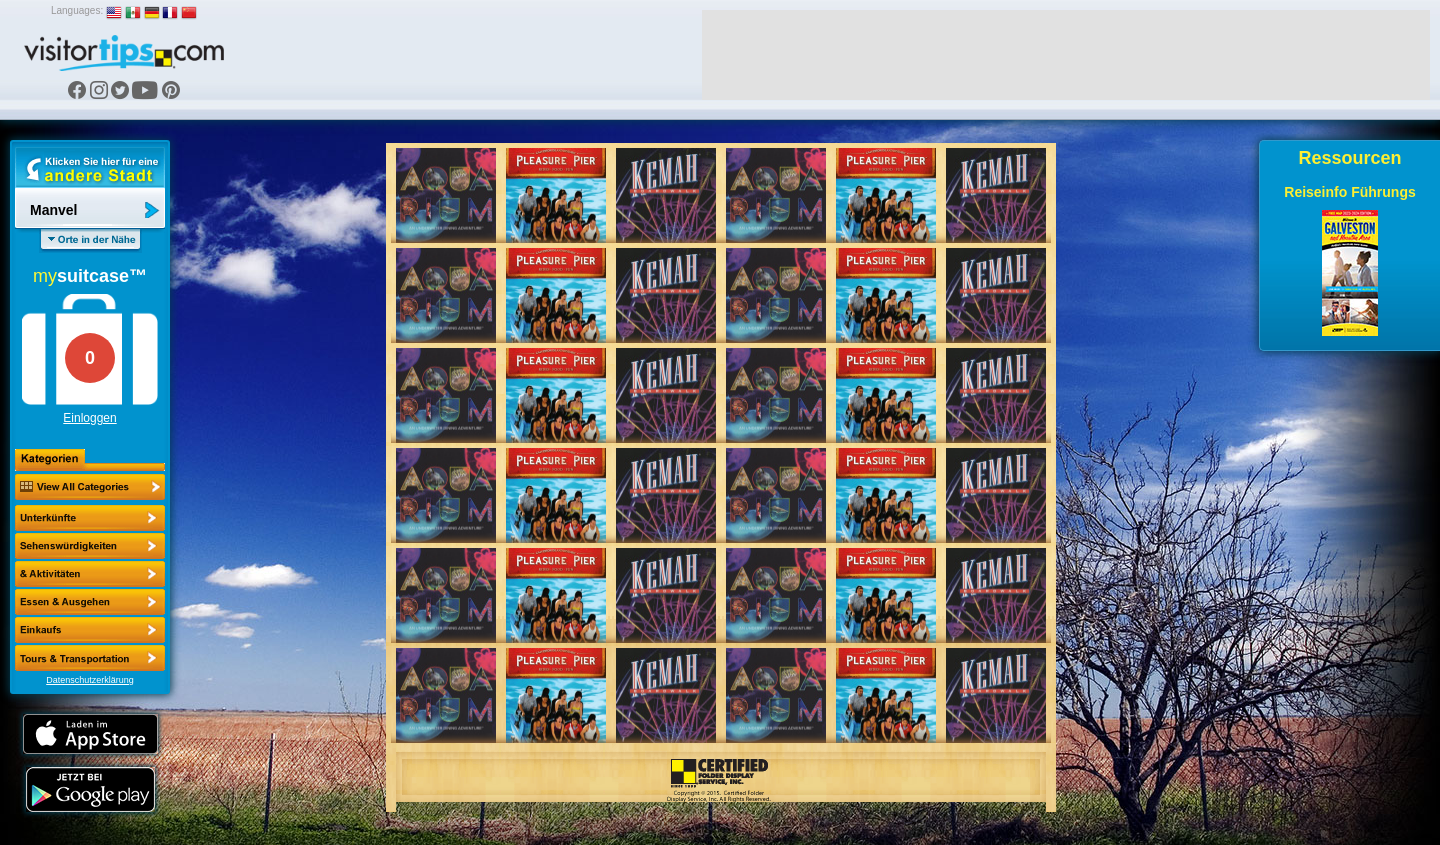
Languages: (77, 10)
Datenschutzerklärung (90, 680)
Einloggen (89, 418)
